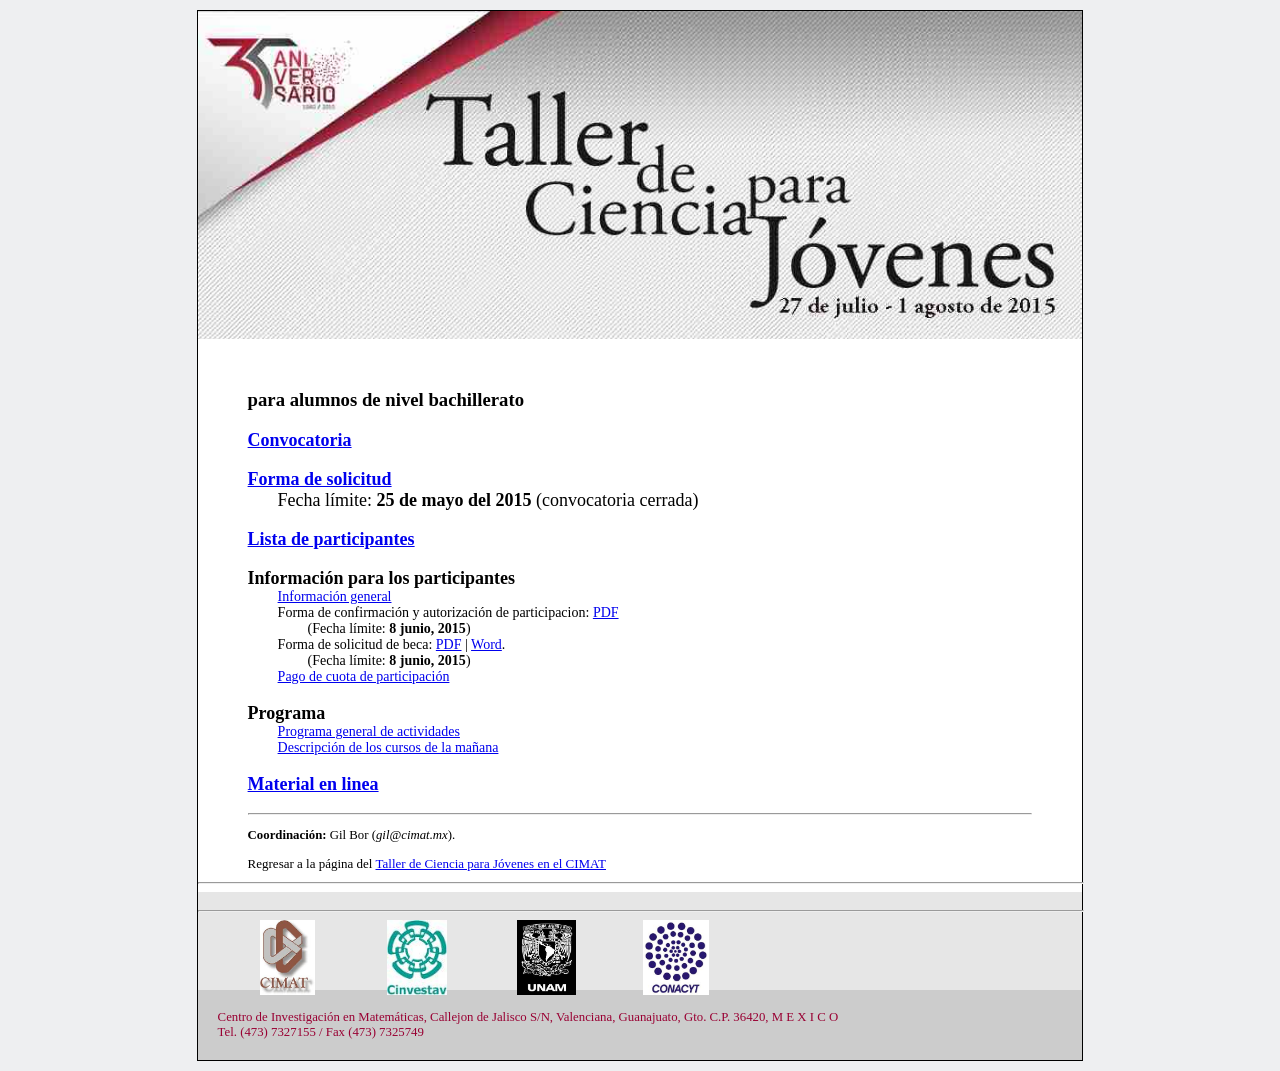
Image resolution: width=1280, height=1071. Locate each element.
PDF (606, 612)
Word (486, 644)
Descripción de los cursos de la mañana (388, 747)
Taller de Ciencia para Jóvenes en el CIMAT (491, 863)
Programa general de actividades (369, 731)
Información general (335, 596)
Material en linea (313, 784)
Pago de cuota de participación (364, 676)
